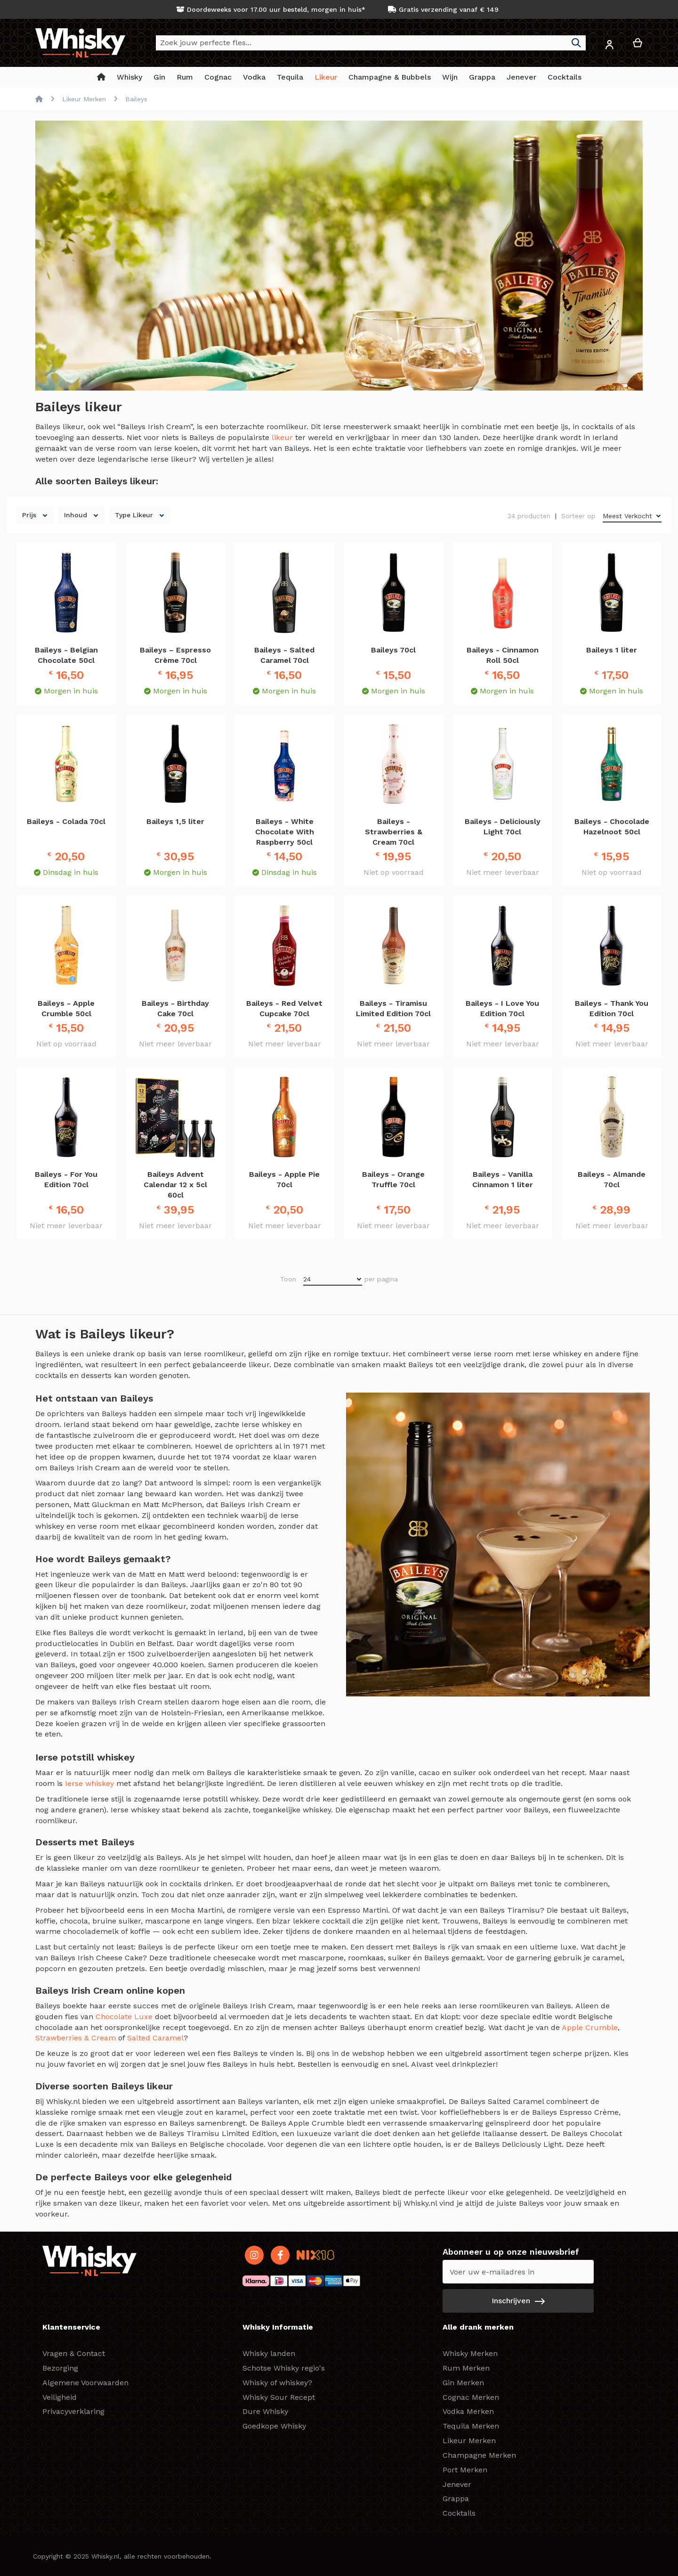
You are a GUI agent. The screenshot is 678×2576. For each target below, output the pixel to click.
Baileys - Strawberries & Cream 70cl (393, 832)
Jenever (457, 2484)
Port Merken (465, 2469)
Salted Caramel (155, 2037)
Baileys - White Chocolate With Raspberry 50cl (284, 832)
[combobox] (371, 42)
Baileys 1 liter (611, 649)
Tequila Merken (471, 2425)
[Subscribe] (518, 2301)
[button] (609, 46)
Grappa (456, 2498)
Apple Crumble (590, 2027)
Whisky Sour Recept (278, 2397)
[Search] (576, 42)
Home (39, 99)
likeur (283, 437)
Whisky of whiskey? (277, 2382)
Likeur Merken (84, 99)
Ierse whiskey (89, 1783)
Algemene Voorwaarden (85, 2382)
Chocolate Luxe (124, 2016)
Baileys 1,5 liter (175, 821)
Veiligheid (59, 2397)
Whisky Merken (470, 2353)
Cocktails (459, 2513)
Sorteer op (578, 516)
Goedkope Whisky (274, 2425)
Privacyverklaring (73, 2411)
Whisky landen (268, 2353)
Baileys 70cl (393, 649)
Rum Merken (466, 2368)
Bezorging (60, 2368)
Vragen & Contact (73, 2353)
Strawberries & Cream (75, 2037)
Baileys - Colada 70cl (66, 821)
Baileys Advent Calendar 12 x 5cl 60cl (175, 1184)
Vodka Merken (468, 2411)
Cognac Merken (471, 2397)
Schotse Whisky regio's (283, 2368)
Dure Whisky (265, 2411)
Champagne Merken (479, 2455)
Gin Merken (463, 2382)
